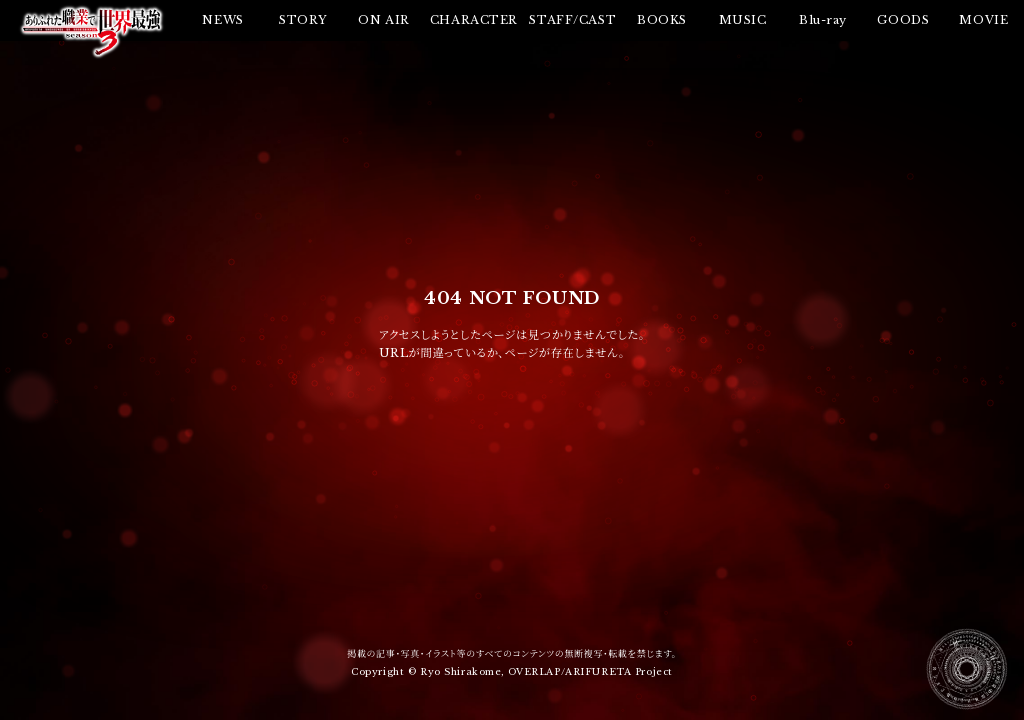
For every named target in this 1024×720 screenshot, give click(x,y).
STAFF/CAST (572, 20)
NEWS (222, 20)
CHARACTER (474, 20)
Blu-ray (823, 20)
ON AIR (383, 20)
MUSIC (743, 20)
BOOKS (662, 20)
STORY (303, 20)
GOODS (903, 20)
